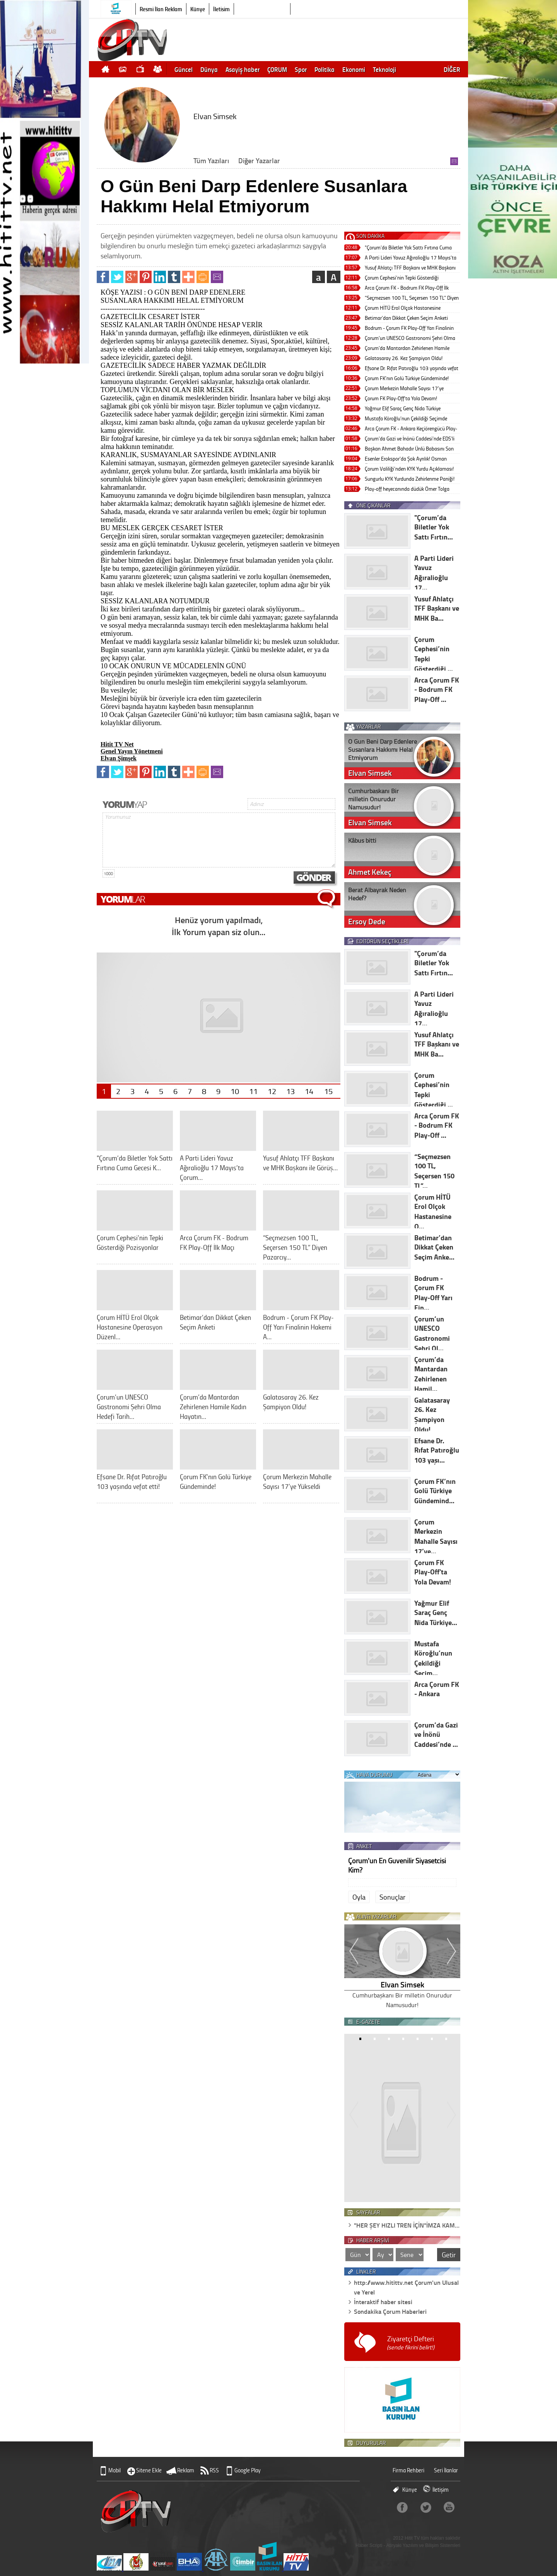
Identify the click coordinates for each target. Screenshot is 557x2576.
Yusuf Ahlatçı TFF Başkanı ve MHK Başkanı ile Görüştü (410, 268)
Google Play (247, 2470)
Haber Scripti (368, 2545)
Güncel (183, 69)
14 (309, 1091)
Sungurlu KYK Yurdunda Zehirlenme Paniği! (409, 478)
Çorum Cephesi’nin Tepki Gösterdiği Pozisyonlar (402, 278)
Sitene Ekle (149, 2470)
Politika (324, 69)
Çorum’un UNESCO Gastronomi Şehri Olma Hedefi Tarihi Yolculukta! (410, 338)
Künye (197, 9)
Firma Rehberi (408, 2470)
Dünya (209, 69)
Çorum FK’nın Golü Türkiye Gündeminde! (407, 378)
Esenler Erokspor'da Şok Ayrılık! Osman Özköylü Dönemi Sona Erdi (406, 459)
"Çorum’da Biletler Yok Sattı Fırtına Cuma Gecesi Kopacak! (408, 248)
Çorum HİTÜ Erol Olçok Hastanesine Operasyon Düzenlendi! (403, 308)
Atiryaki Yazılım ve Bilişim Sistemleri (423, 2545)
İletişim (221, 9)
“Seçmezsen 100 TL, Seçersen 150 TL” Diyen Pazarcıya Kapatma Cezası (412, 298)
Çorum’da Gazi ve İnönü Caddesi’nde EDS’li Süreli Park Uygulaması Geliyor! (409, 439)
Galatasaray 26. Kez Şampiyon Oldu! (404, 358)
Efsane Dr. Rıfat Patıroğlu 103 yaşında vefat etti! (411, 368)
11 (253, 1091)
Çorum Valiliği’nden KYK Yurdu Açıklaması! (409, 468)
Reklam (185, 2470)
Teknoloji (384, 69)
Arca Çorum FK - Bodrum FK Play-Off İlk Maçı (407, 288)
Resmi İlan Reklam (161, 9)
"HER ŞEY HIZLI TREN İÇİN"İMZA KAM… (407, 2225)
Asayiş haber (243, 69)
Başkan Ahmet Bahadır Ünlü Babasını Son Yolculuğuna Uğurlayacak (409, 449)
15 (328, 1091)
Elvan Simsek (402, 1984)
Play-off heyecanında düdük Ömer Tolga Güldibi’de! (407, 489)
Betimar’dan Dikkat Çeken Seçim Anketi (406, 317)
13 (290, 1091)
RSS (214, 2470)
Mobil (114, 2470)
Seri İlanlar (446, 2470)
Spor (301, 69)
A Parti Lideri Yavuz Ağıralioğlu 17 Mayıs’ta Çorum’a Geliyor (410, 258)
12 (272, 1091)
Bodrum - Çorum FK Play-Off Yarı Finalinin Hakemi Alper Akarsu (409, 328)
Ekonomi (353, 69)
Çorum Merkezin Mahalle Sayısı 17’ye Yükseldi (404, 388)
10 (235, 1091)
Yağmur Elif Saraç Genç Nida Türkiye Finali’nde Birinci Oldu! (403, 409)
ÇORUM (277, 69)
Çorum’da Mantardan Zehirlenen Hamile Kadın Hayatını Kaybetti (407, 348)
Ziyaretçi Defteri (410, 2342)
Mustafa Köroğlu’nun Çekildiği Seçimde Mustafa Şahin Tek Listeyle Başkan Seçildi (409, 419)
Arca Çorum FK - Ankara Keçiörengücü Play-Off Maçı (411, 429)
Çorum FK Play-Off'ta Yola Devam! (401, 398)
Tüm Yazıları (211, 160)
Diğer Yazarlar (259, 160)
